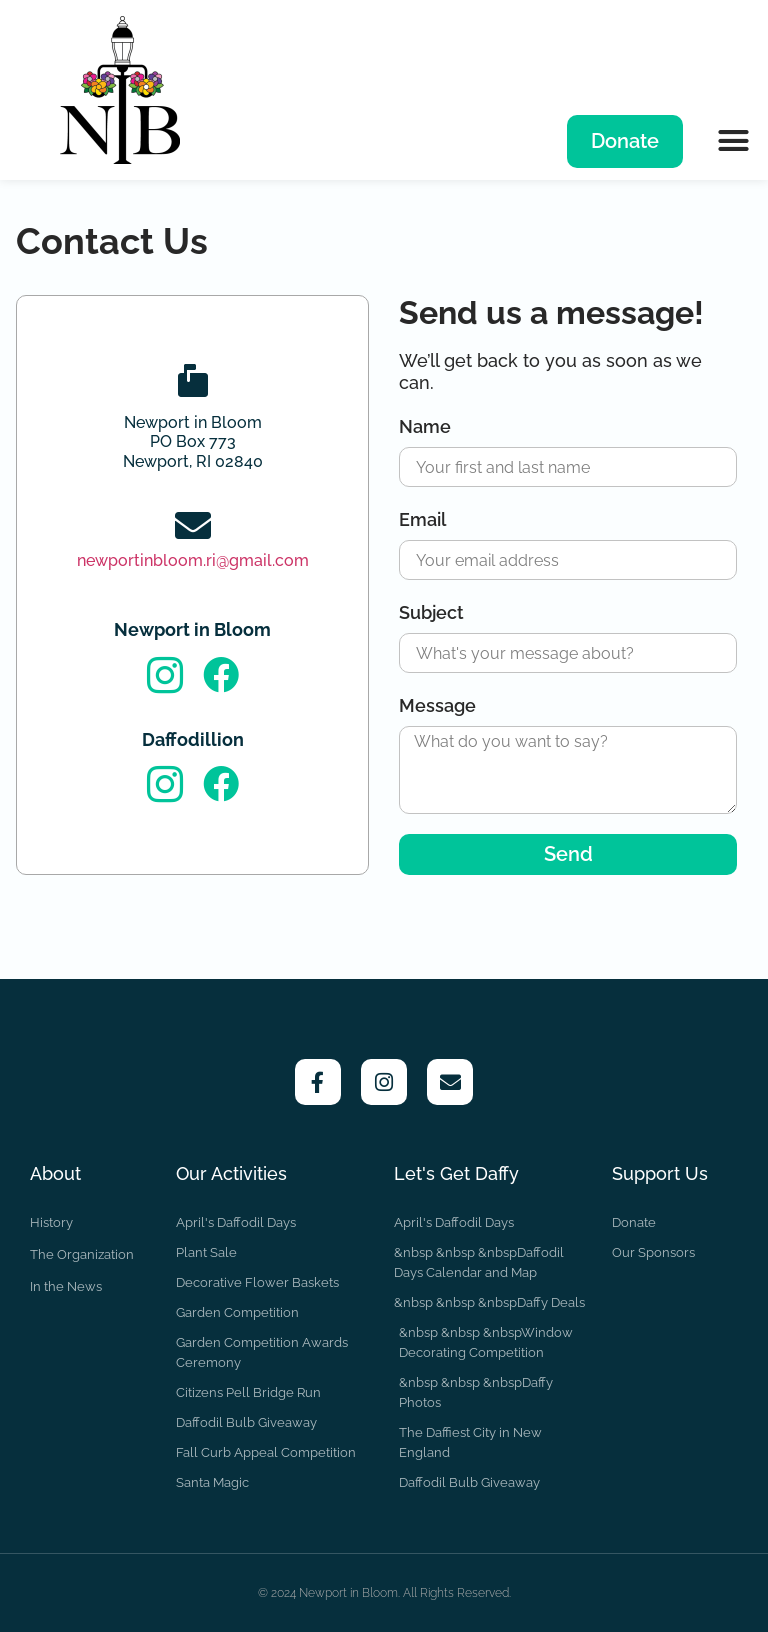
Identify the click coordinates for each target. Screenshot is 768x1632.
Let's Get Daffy (456, 1173)
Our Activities (231, 1173)
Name (425, 426)
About (55, 1173)
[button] (733, 140)
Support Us (660, 1173)
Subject (431, 612)
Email (422, 519)
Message (437, 705)
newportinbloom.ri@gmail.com (193, 560)
